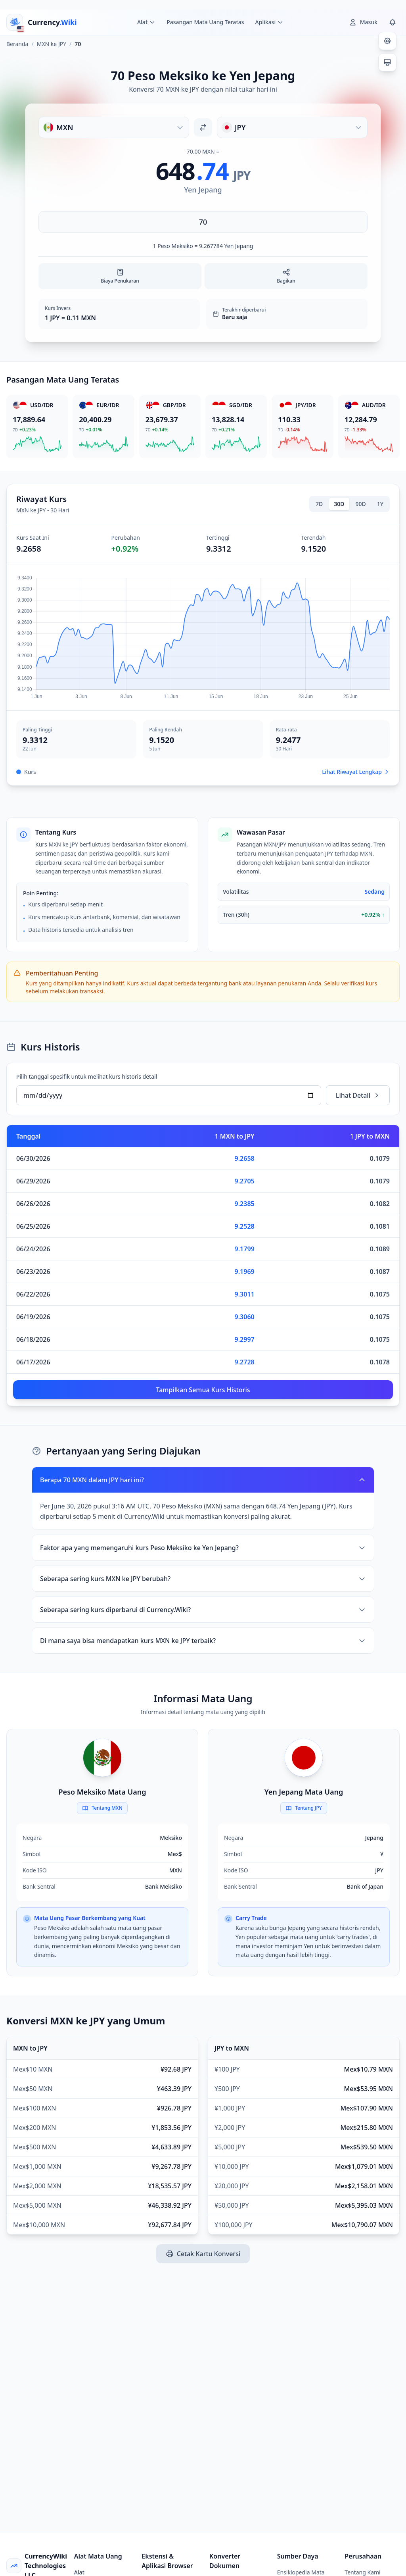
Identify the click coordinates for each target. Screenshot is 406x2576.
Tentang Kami (362, 2572)
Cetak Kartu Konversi (203, 2253)
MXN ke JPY (51, 44)
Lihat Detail (358, 1095)
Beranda (17, 44)
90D (361, 504)
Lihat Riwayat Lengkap (356, 771)
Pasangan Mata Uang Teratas (205, 22)
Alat (79, 2572)
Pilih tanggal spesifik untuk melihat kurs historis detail (86, 1076)
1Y (380, 504)
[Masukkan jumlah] (203, 222)
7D (319, 504)
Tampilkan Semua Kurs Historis (203, 1389)
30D (339, 504)
